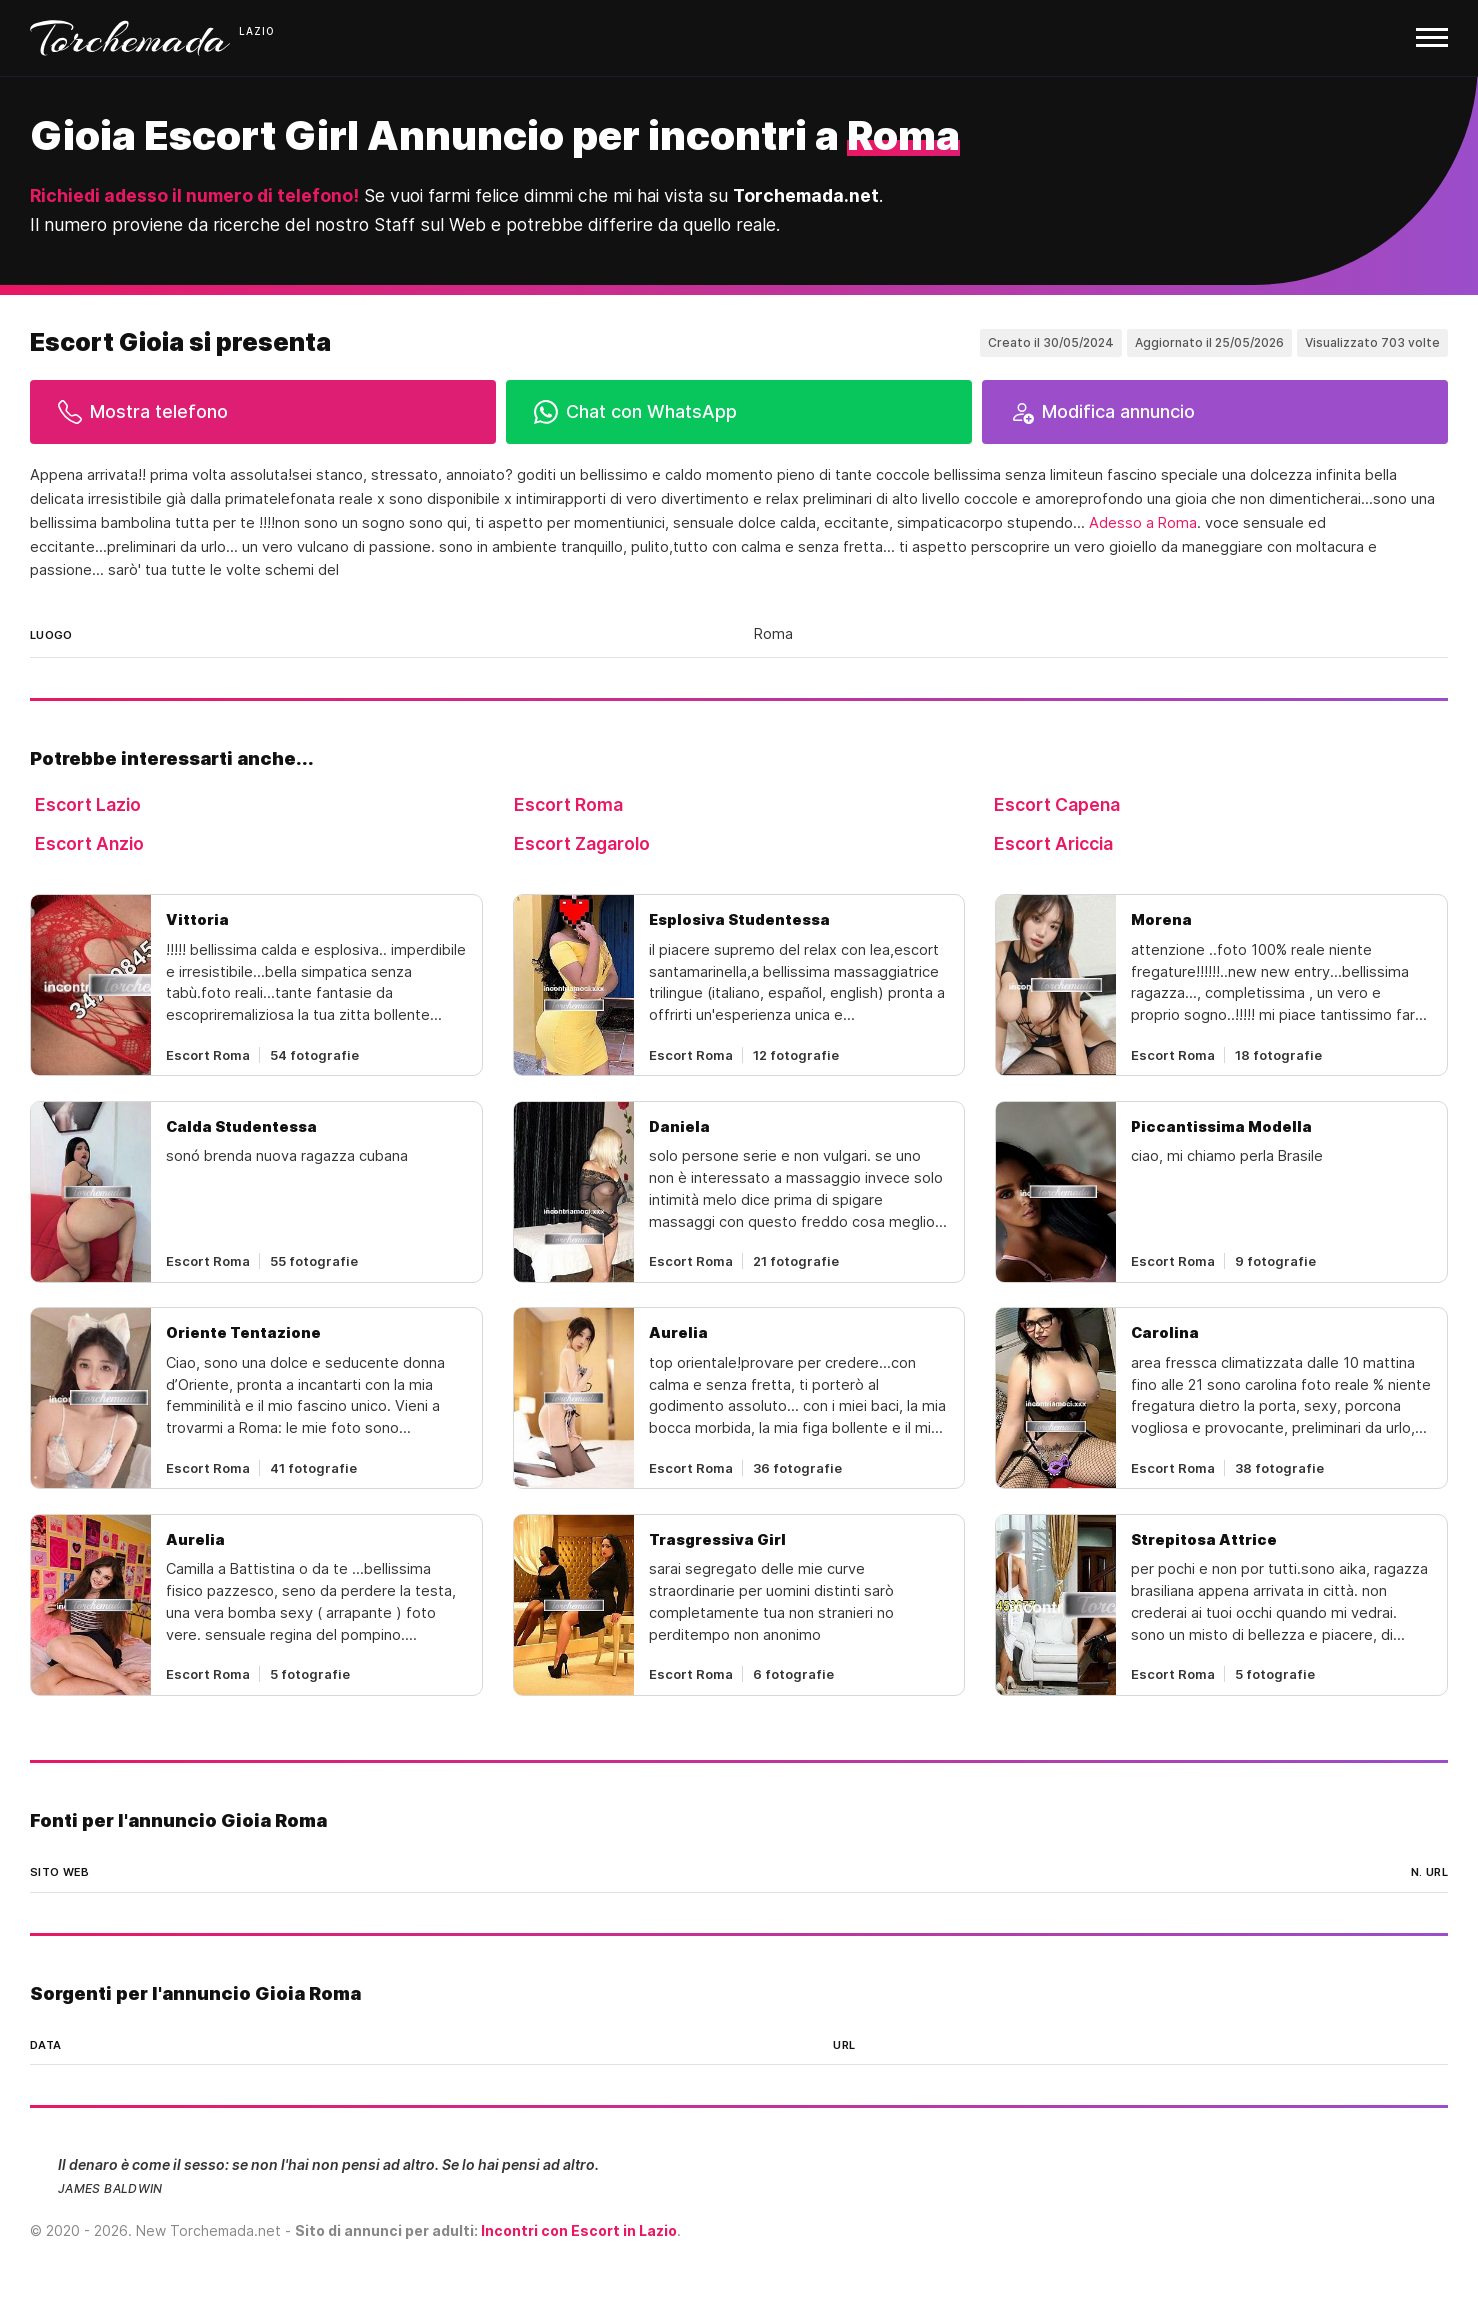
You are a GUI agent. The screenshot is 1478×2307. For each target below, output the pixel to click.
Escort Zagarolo (582, 843)
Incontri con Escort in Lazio (579, 2230)
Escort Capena (1057, 804)
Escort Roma (568, 804)
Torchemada (130, 38)
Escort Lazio (88, 804)
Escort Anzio (89, 843)
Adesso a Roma (1143, 523)
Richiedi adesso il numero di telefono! (194, 195)
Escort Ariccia (1053, 843)
